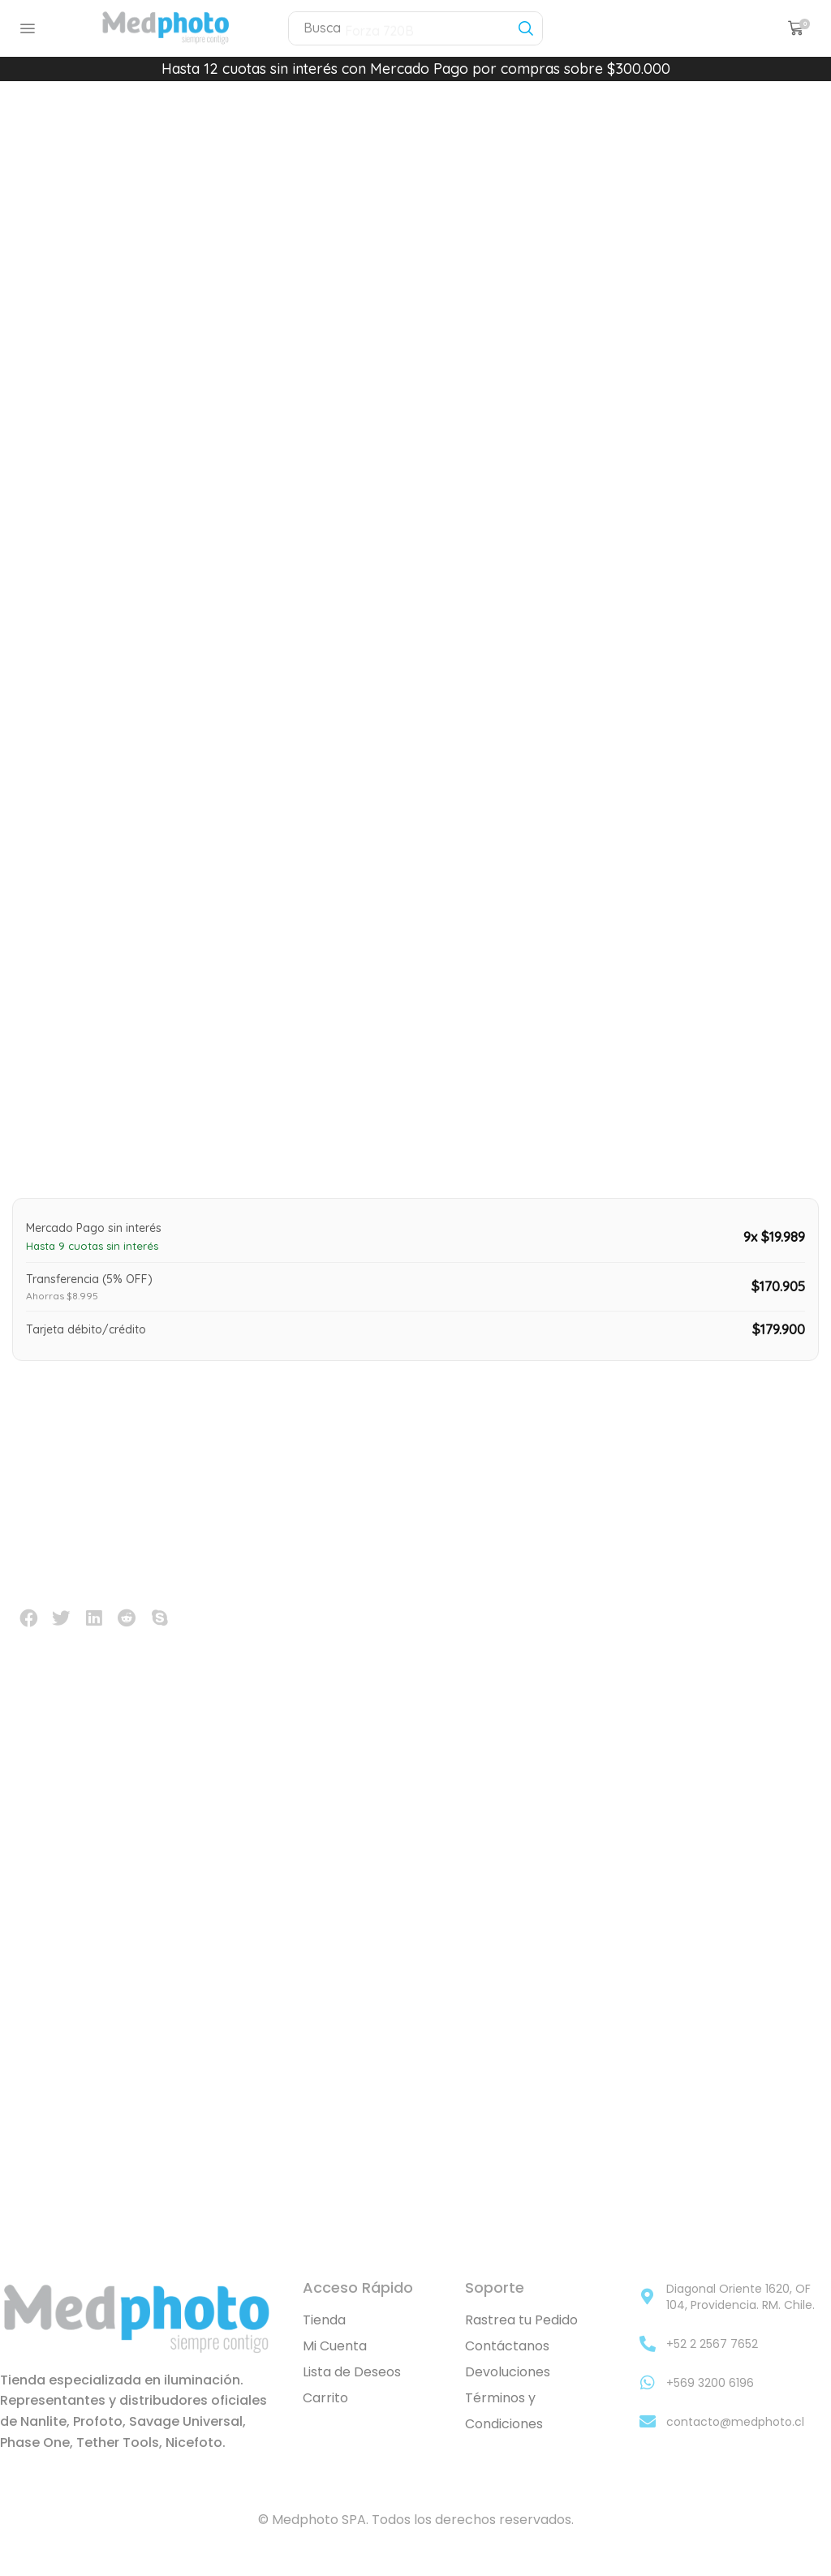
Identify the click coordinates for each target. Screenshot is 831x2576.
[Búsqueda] (526, 28)
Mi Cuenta (335, 2366)
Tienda (324, 2340)
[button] (27, 28)
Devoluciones (507, 2392)
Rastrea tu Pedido (521, 2340)
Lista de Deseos (352, 2392)
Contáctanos (507, 2366)
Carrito (325, 2418)
